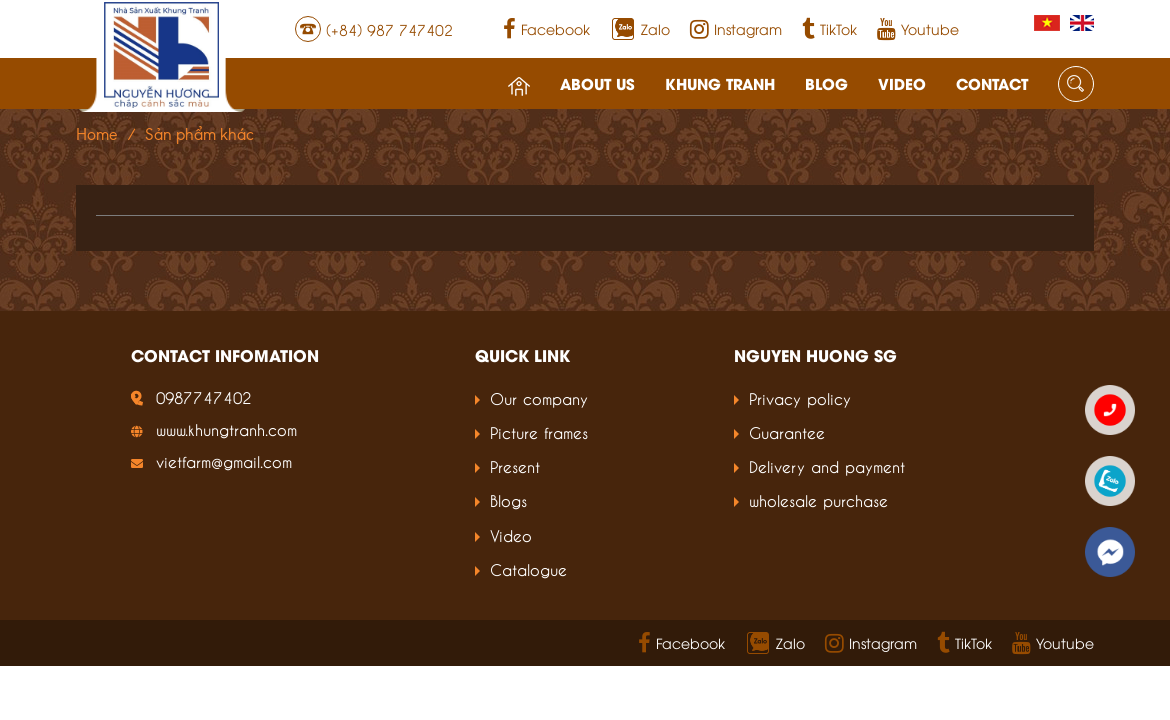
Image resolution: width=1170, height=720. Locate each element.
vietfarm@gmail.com (224, 460)
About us (562, 72)
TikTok (864, 24)
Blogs (508, 499)
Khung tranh (685, 72)
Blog (791, 72)
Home (96, 134)
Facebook (581, 24)
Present (515, 465)
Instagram (771, 24)
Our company (539, 397)
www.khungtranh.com (226, 428)
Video (867, 72)
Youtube (953, 24)
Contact (957, 72)
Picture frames (539, 431)
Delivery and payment (827, 465)
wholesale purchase (818, 499)
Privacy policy (800, 397)
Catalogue (528, 568)
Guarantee (787, 431)
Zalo (690, 23)
